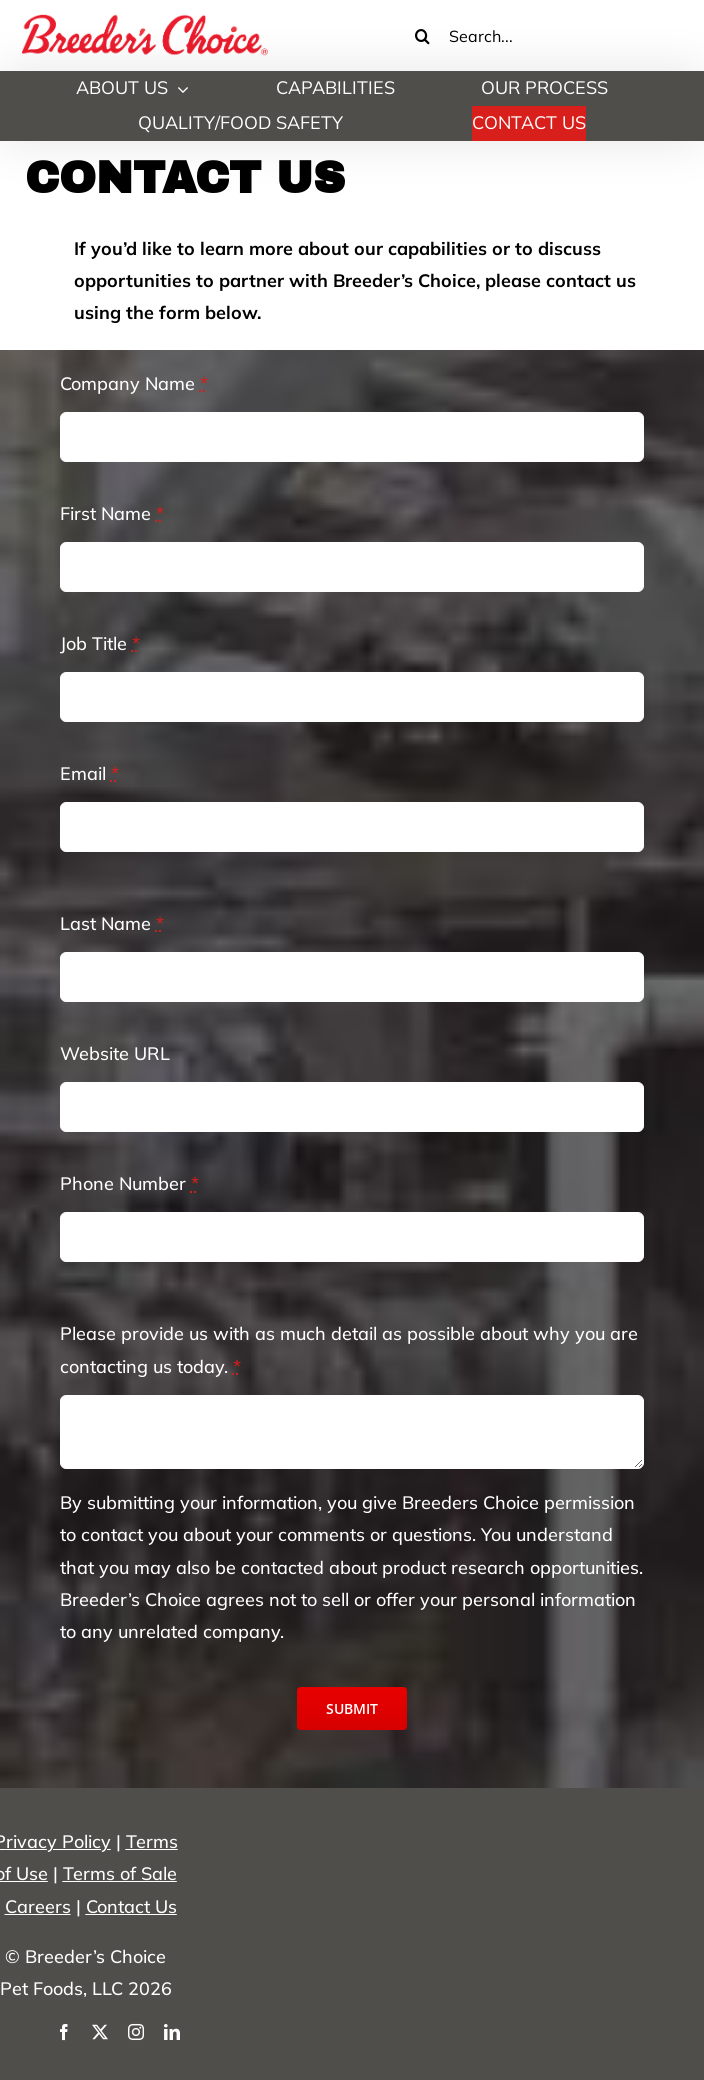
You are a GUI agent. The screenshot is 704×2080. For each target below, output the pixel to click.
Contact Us (131, 1906)
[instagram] (136, 2032)
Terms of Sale (120, 1873)
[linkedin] (172, 2032)
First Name (112, 513)
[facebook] (64, 2032)
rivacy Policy (58, 1841)
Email (89, 773)
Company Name (134, 383)
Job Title (100, 643)
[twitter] (100, 2032)
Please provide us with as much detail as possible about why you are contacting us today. (349, 1349)
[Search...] (535, 36)
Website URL (115, 1053)
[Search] (423, 36)
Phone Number (129, 1183)
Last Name (112, 923)
